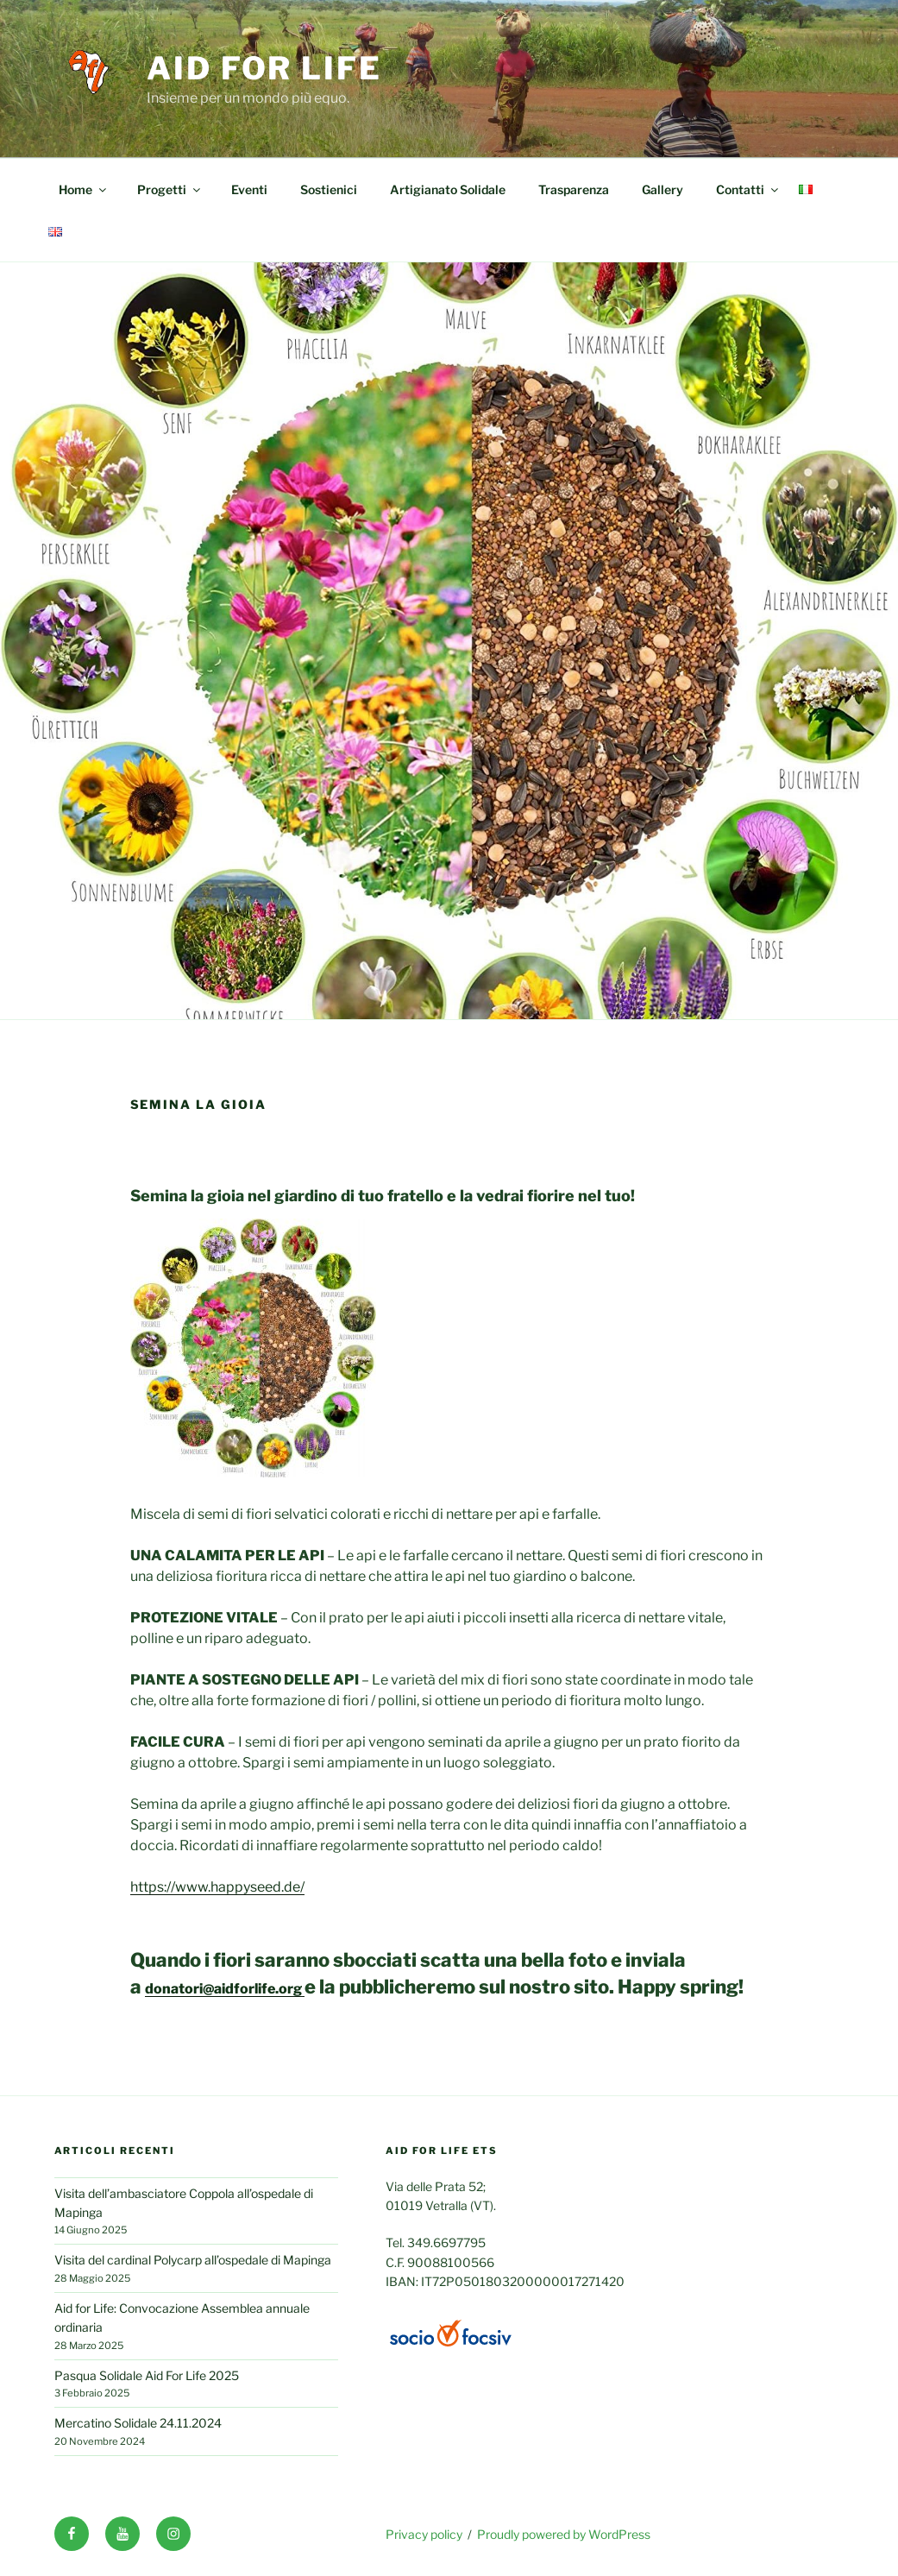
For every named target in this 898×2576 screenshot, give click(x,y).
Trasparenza (573, 189)
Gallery (662, 189)
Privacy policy (424, 2534)
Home (84, 189)
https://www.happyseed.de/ (217, 1887)
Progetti (170, 189)
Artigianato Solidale (448, 189)
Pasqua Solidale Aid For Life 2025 (146, 2375)
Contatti (748, 189)
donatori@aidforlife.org (225, 1989)
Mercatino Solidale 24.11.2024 (138, 2422)
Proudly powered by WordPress (563, 2534)
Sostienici (328, 189)
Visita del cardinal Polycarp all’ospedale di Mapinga (192, 2259)
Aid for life (264, 68)
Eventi (249, 189)
